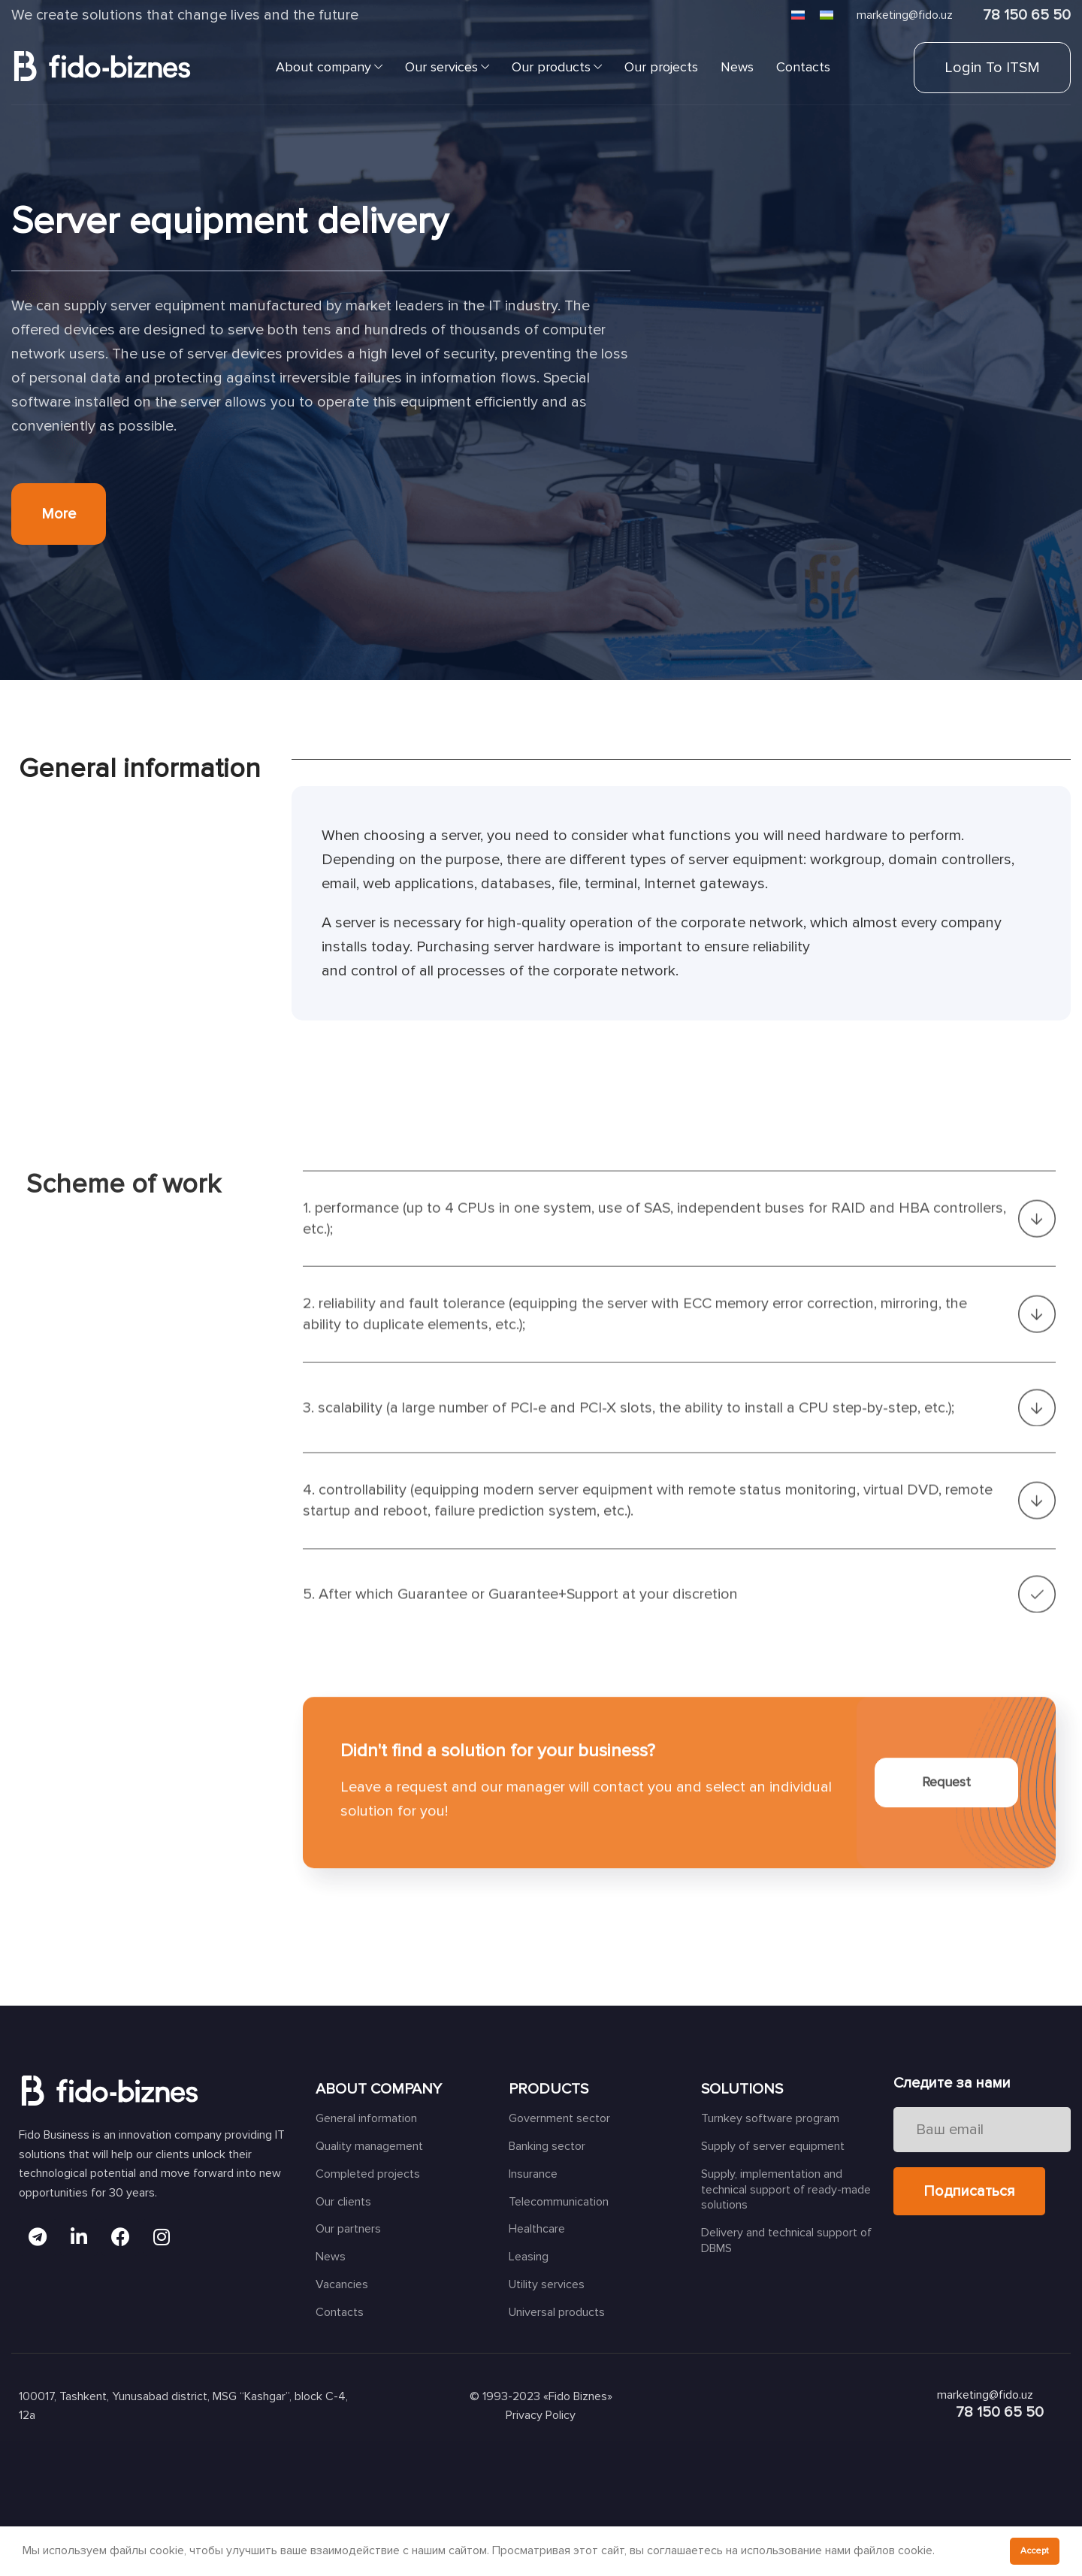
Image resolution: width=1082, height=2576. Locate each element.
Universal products (557, 2312)
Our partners (348, 2228)
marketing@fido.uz (905, 15)
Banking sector (547, 2146)
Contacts (340, 2312)
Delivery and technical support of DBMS (786, 2240)
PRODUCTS (548, 2089)
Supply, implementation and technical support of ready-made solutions (786, 2189)
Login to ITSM (992, 68)
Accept (1034, 2550)
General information (366, 2118)
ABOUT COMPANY (379, 2089)
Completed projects (368, 2173)
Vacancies (342, 2284)
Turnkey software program (770, 2118)
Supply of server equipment (773, 2146)
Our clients (343, 2201)
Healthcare (537, 2228)
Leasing (529, 2256)
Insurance (533, 2173)
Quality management (369, 2146)
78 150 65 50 (1027, 15)
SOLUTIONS (742, 2089)
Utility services (547, 2284)
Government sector (559, 2118)
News (331, 2256)
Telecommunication (559, 2201)
